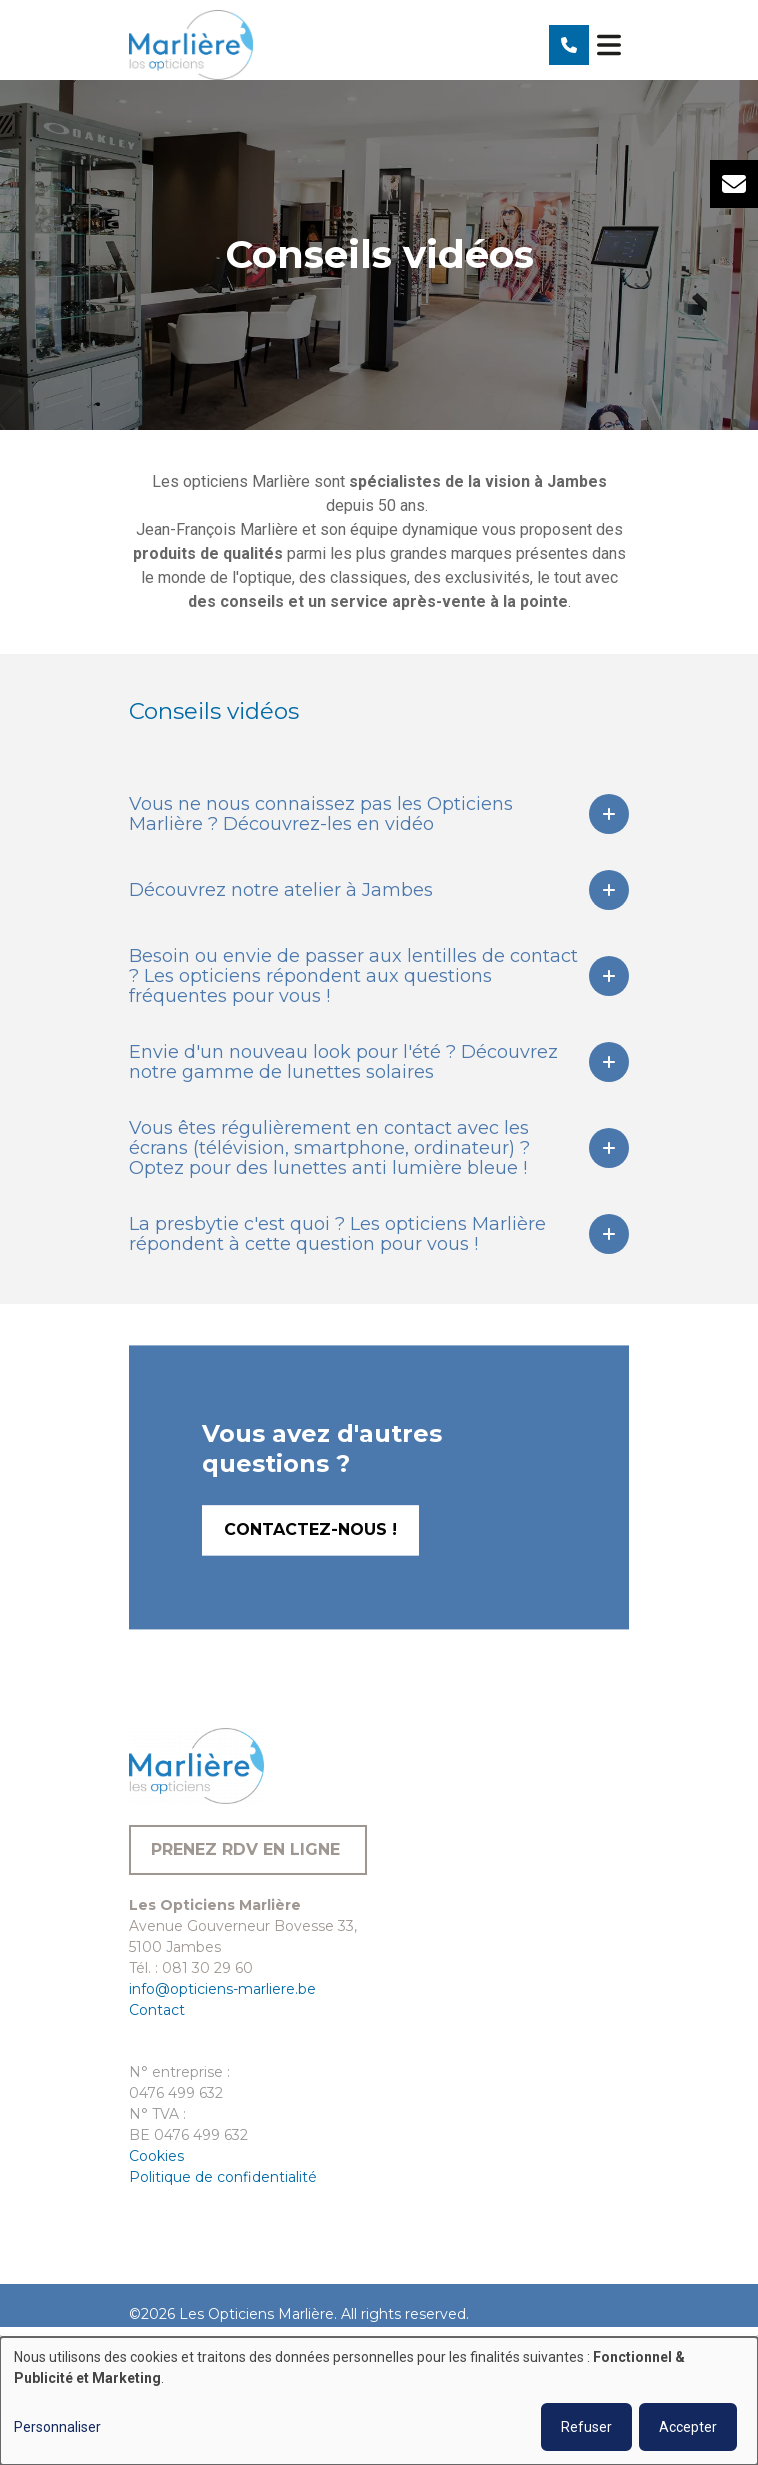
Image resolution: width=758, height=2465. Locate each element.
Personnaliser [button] (57, 2427)
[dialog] (379, 2401)
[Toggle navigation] (609, 45)
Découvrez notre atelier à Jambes (281, 890)
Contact (157, 2010)
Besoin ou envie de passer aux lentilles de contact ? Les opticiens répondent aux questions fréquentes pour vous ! (353, 976)
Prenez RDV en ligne (248, 1849)
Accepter (688, 2427)
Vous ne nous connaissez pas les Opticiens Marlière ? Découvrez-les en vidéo (321, 814)
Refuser (586, 2427)
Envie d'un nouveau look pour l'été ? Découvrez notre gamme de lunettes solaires (343, 1062)
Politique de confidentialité (223, 2177)
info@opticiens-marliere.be (222, 1989)
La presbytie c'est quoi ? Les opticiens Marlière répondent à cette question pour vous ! (337, 1234)
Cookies (156, 2156)
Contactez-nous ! (310, 1576)
